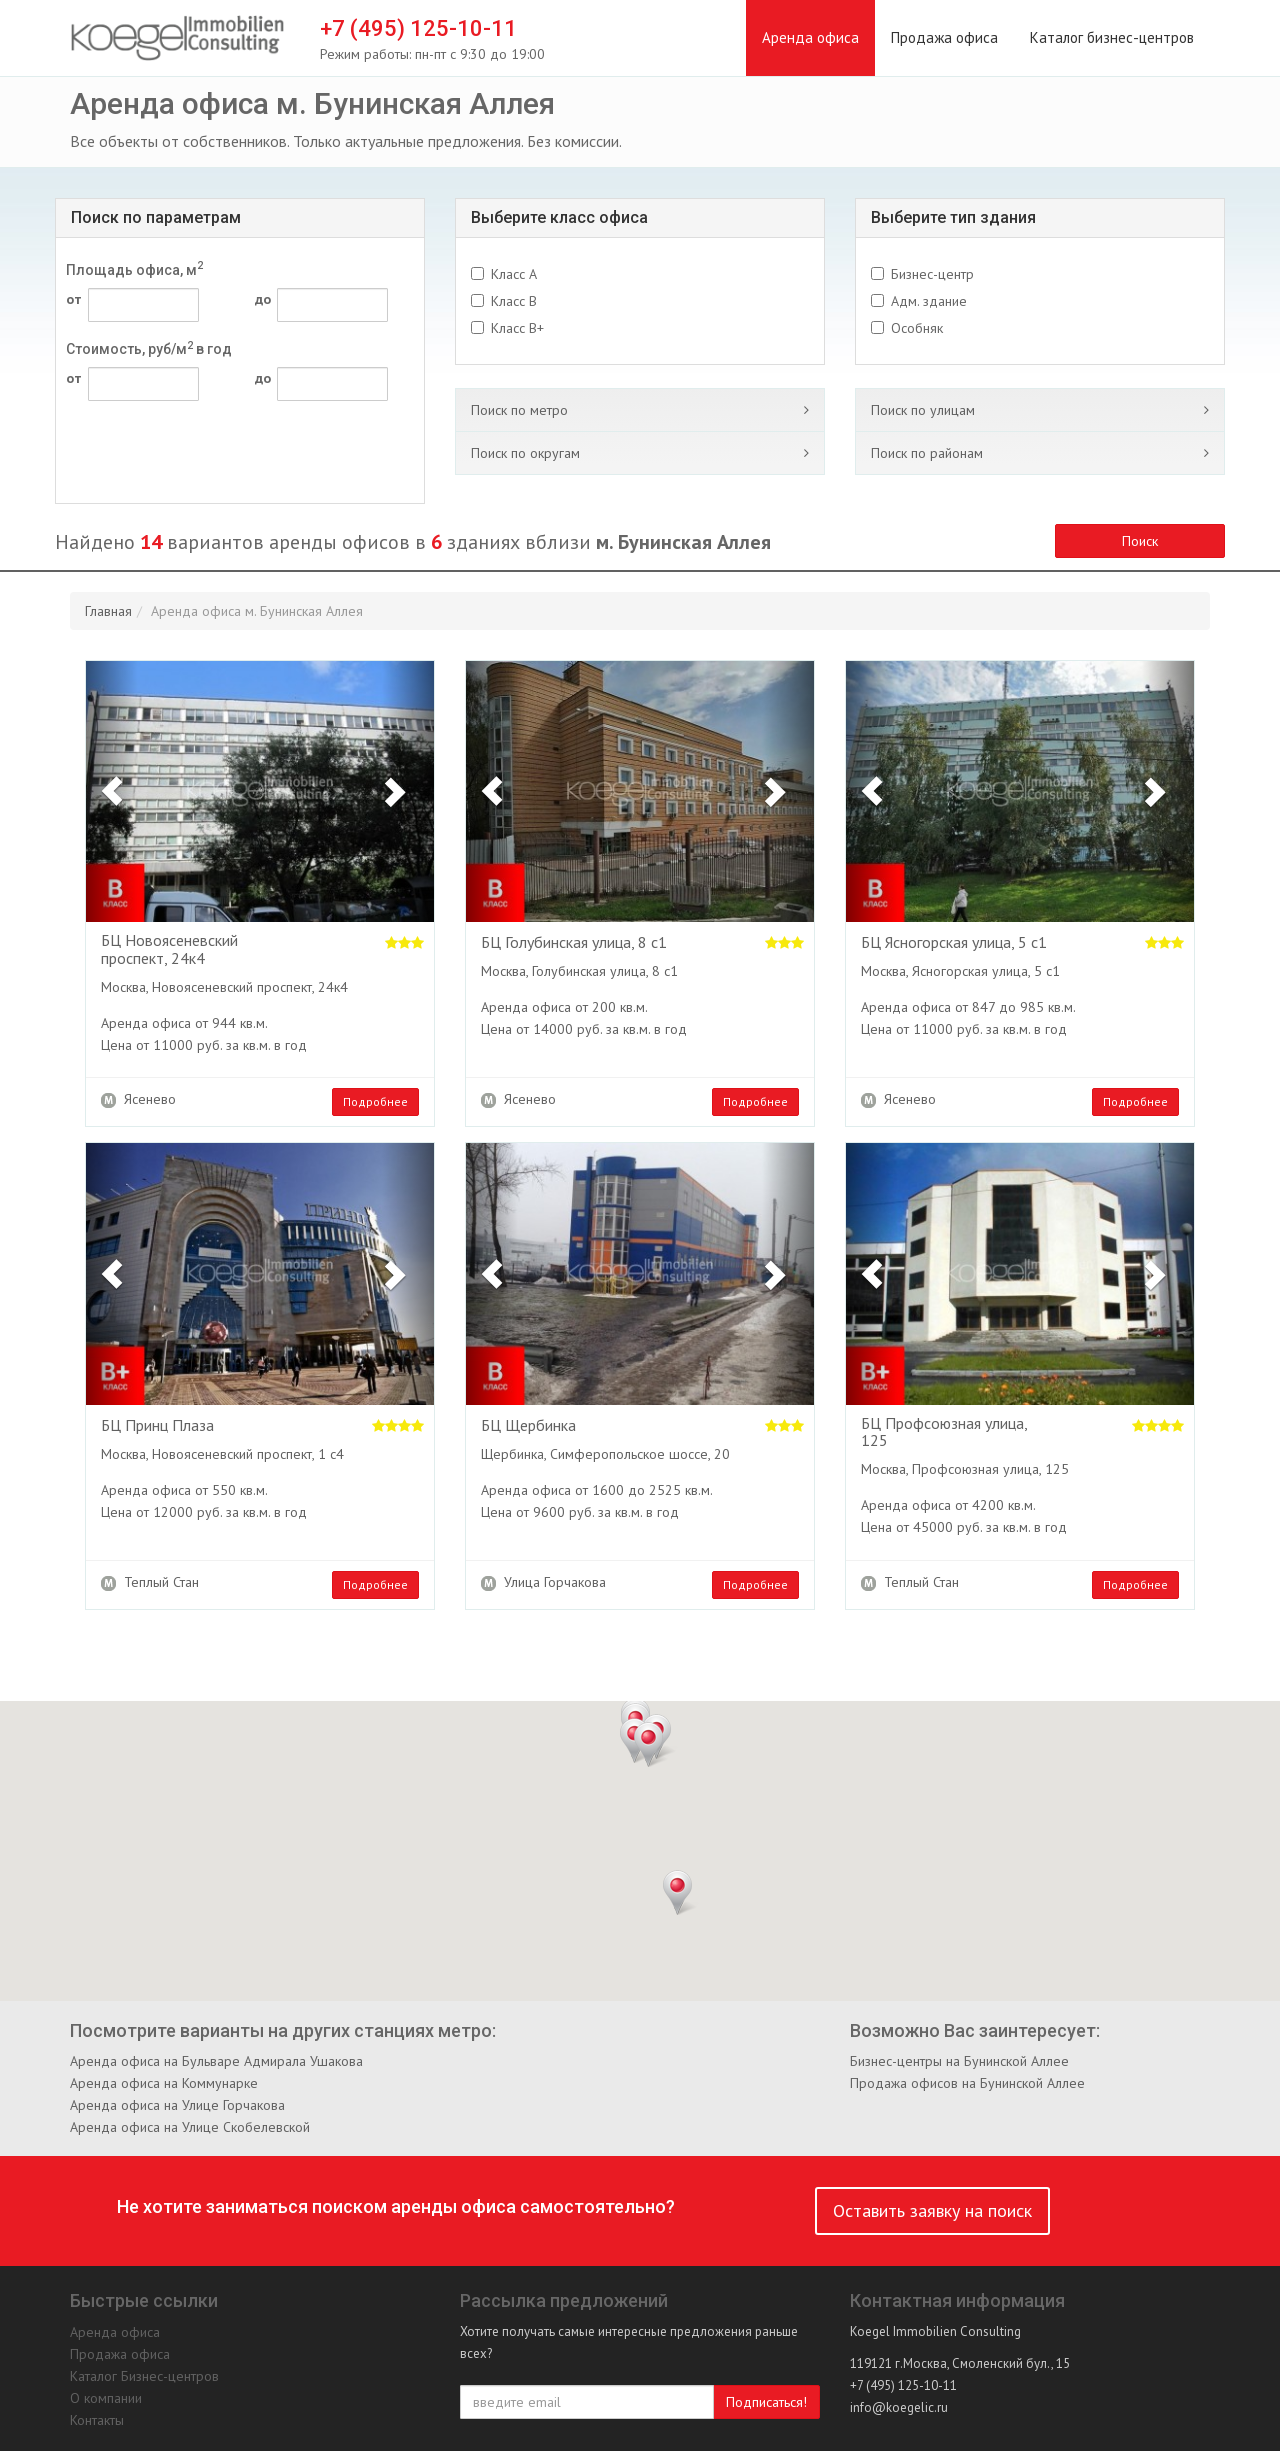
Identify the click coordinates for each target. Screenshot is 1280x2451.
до (263, 299)
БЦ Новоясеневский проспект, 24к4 (169, 949)
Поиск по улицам (923, 410)
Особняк (917, 328)
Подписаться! (766, 2402)
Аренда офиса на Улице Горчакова (177, 2105)
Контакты (97, 2420)
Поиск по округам (525, 453)
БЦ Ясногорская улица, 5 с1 (954, 943)
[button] (112, 791)
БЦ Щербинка (528, 1426)
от (74, 299)
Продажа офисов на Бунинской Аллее (967, 2083)
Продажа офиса (944, 37)
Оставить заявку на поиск (932, 2210)
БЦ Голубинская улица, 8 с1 (574, 943)
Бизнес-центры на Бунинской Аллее (959, 2061)
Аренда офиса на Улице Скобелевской (190, 2127)
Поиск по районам (927, 453)
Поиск (1140, 541)
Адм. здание (929, 301)
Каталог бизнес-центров (1112, 37)
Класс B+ (517, 328)
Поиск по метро (519, 410)
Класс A (514, 274)
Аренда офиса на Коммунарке (164, 2083)
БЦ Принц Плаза (157, 1426)
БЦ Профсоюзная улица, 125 (944, 1432)
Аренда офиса (810, 37)
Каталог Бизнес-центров (144, 2376)
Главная (108, 611)
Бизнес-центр (932, 274)
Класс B (514, 301)
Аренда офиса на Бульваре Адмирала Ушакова (216, 2061)
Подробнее (375, 1101)
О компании (106, 2398)
